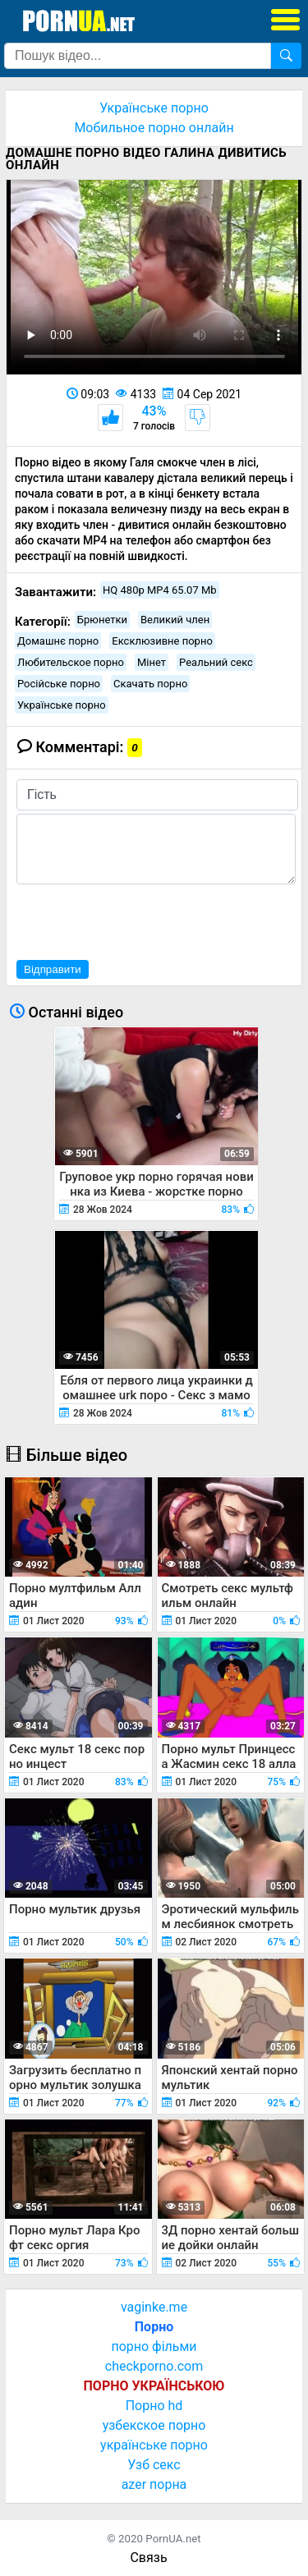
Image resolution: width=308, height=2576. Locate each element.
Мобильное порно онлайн (153, 127)
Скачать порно (150, 683)
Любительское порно (70, 662)
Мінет (151, 662)
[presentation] (141, 920)
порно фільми (153, 2346)
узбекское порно (154, 2425)
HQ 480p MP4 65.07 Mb (160, 590)
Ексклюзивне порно (162, 641)
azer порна (154, 2484)
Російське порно (58, 683)
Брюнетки (102, 619)
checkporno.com (154, 2366)
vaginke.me (154, 2307)
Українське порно (154, 108)
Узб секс (153, 2465)
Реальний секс (216, 662)
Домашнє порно (58, 641)
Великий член (174, 619)
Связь (148, 2557)
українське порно (154, 2445)
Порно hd (154, 2405)
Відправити (52, 969)
